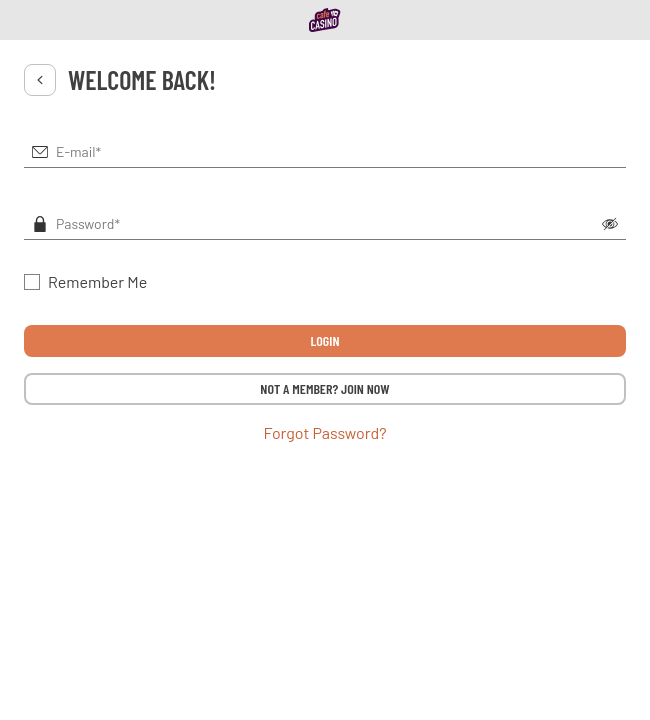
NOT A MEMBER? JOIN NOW (324, 388)
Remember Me (97, 281)
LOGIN (324, 340)
